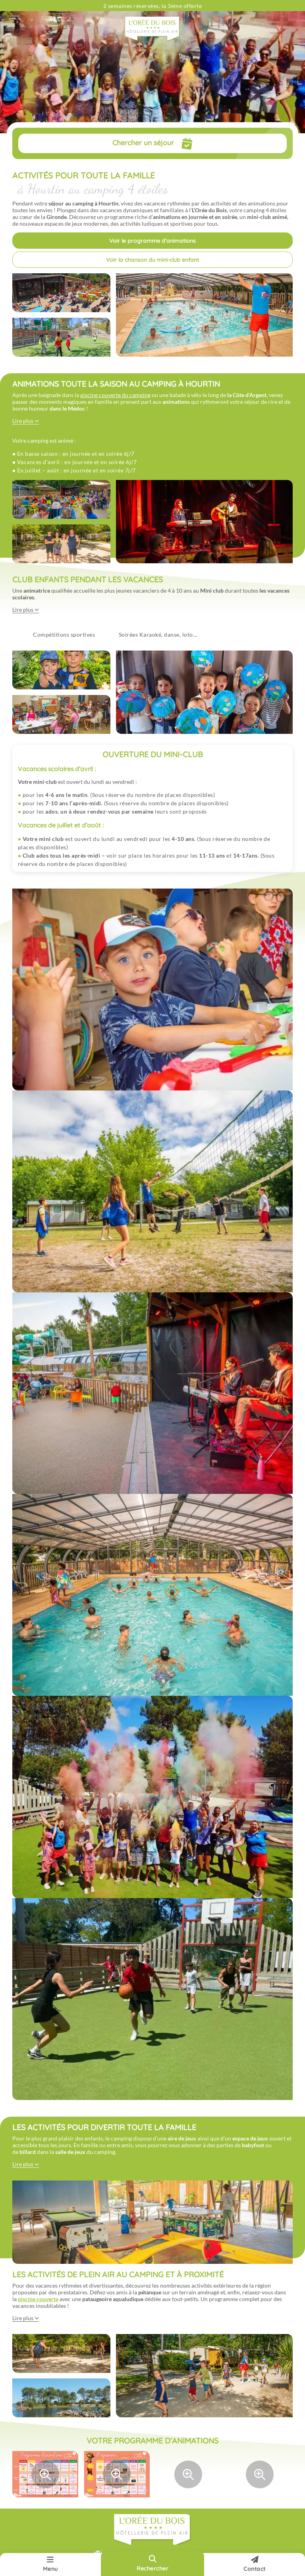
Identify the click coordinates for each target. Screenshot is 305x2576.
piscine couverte (38, 2299)
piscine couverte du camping (115, 395)
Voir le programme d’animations (152, 240)
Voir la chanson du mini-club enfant (152, 259)
